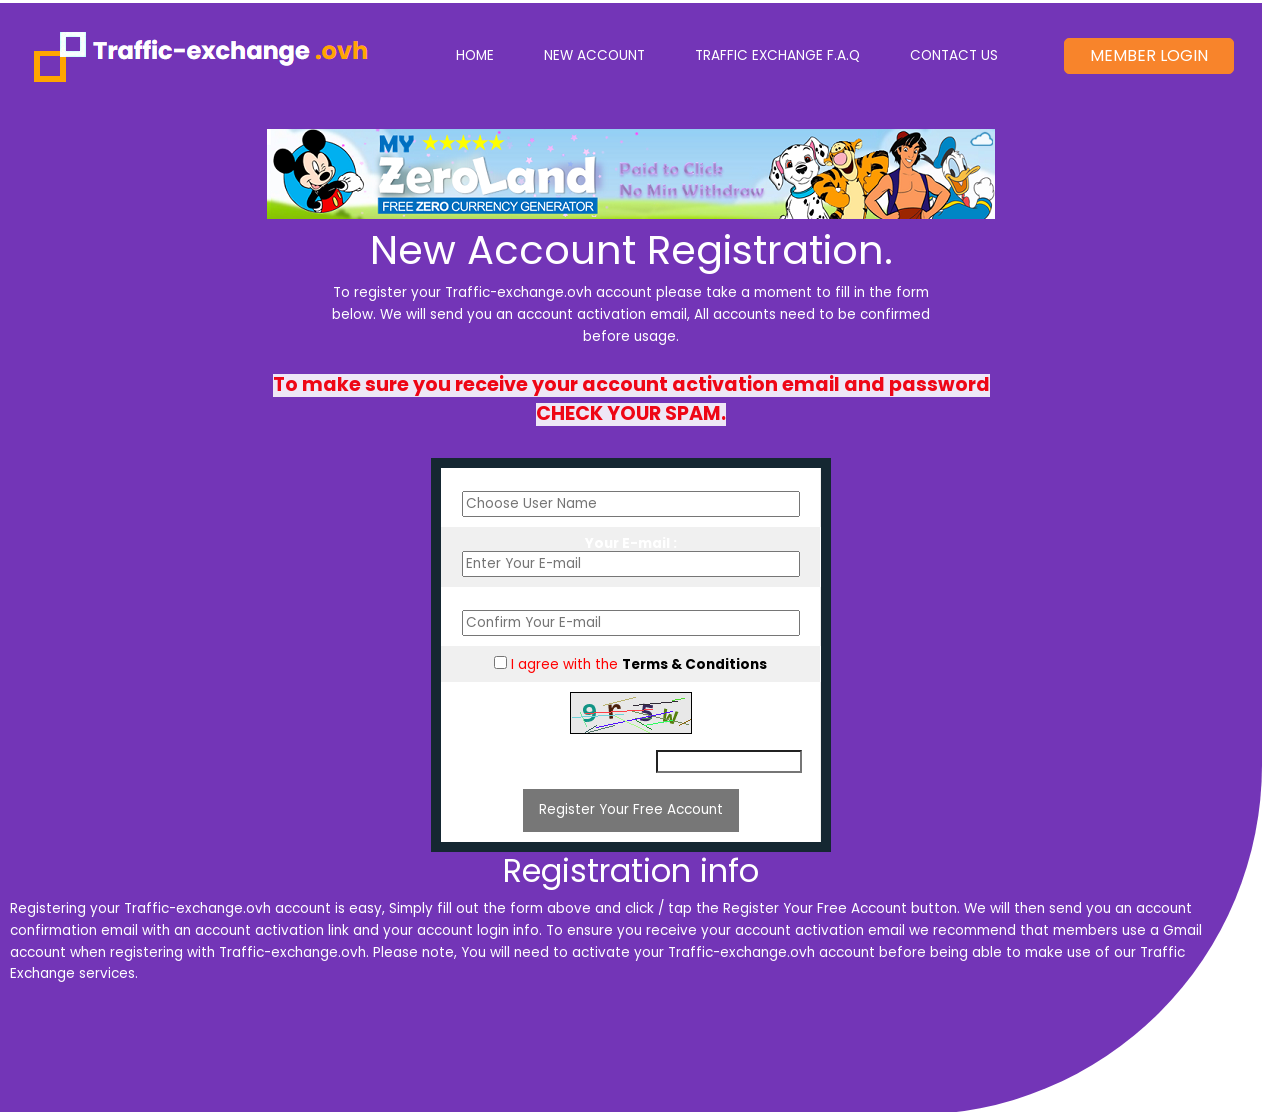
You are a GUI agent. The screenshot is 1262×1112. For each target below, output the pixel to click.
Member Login (1149, 55)
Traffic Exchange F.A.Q (777, 55)
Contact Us (954, 55)
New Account (594, 55)
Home (487, 54)
